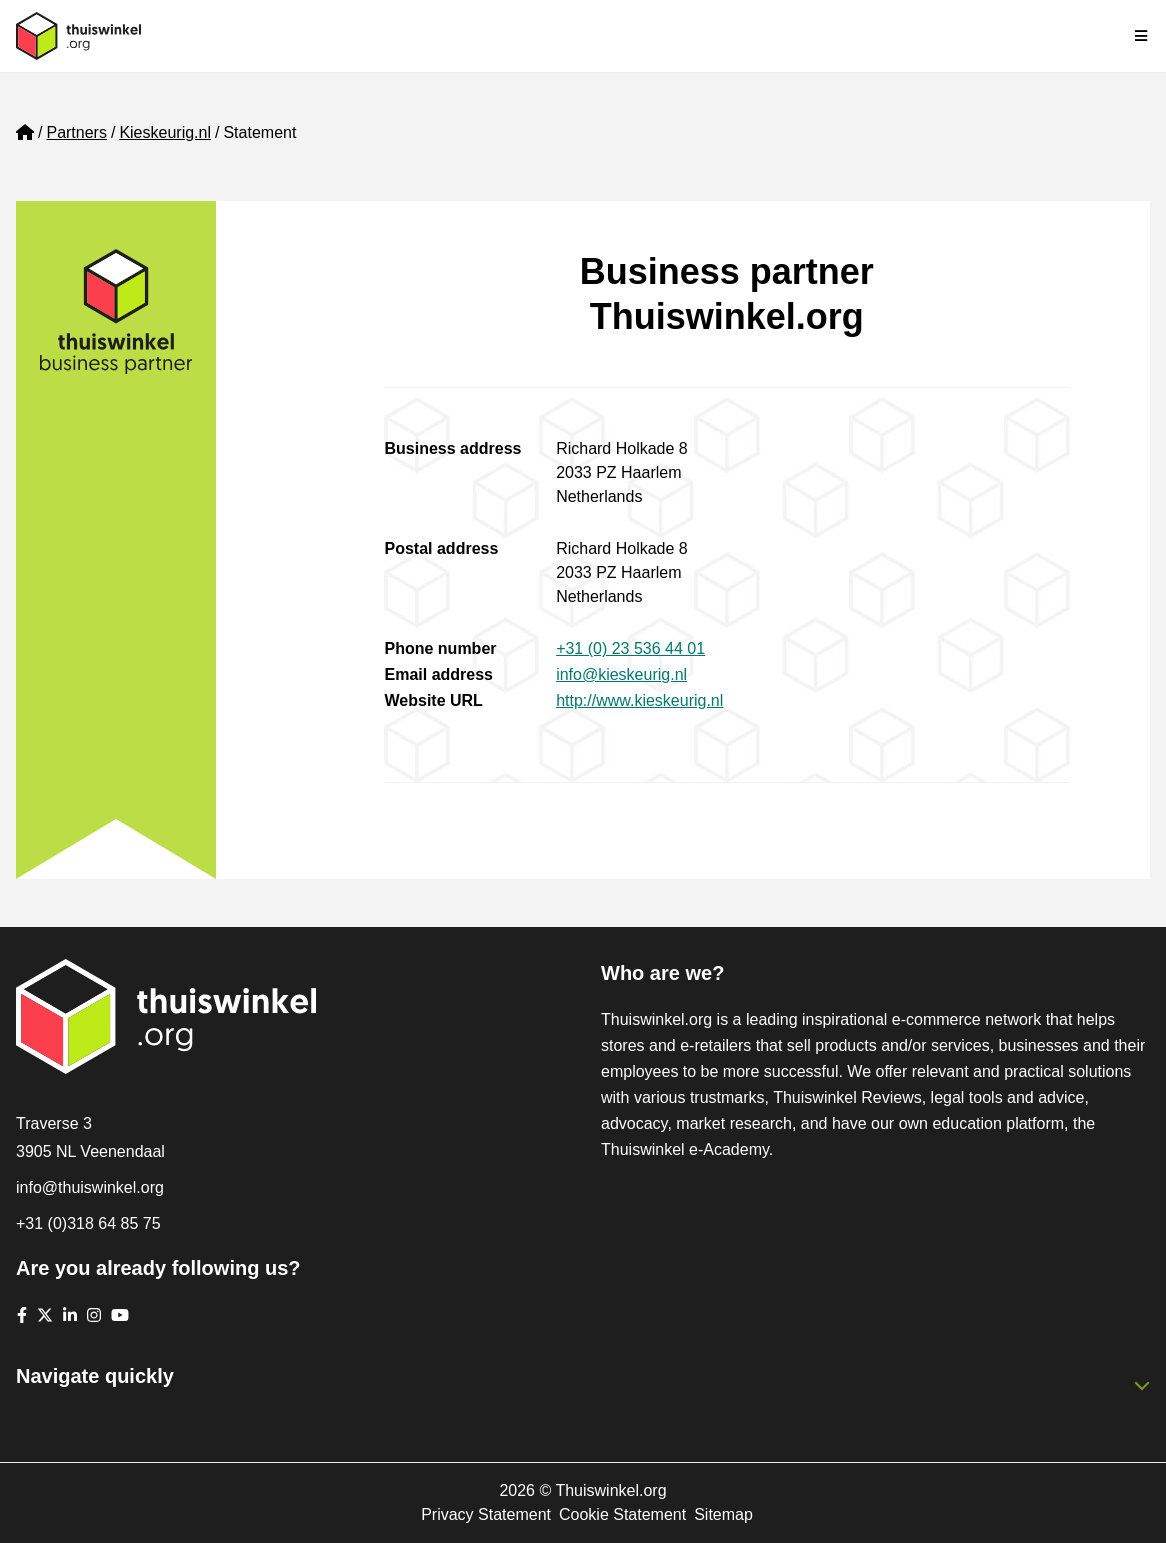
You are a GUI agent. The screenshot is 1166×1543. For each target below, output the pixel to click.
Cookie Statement (622, 1514)
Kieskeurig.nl (165, 132)
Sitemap (723, 1514)
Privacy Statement (486, 1514)
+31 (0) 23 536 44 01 (630, 648)
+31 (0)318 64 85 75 (88, 1223)
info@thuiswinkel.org (90, 1187)
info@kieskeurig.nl (621, 674)
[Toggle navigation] (1142, 36)
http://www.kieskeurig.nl (639, 700)
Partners (76, 132)
